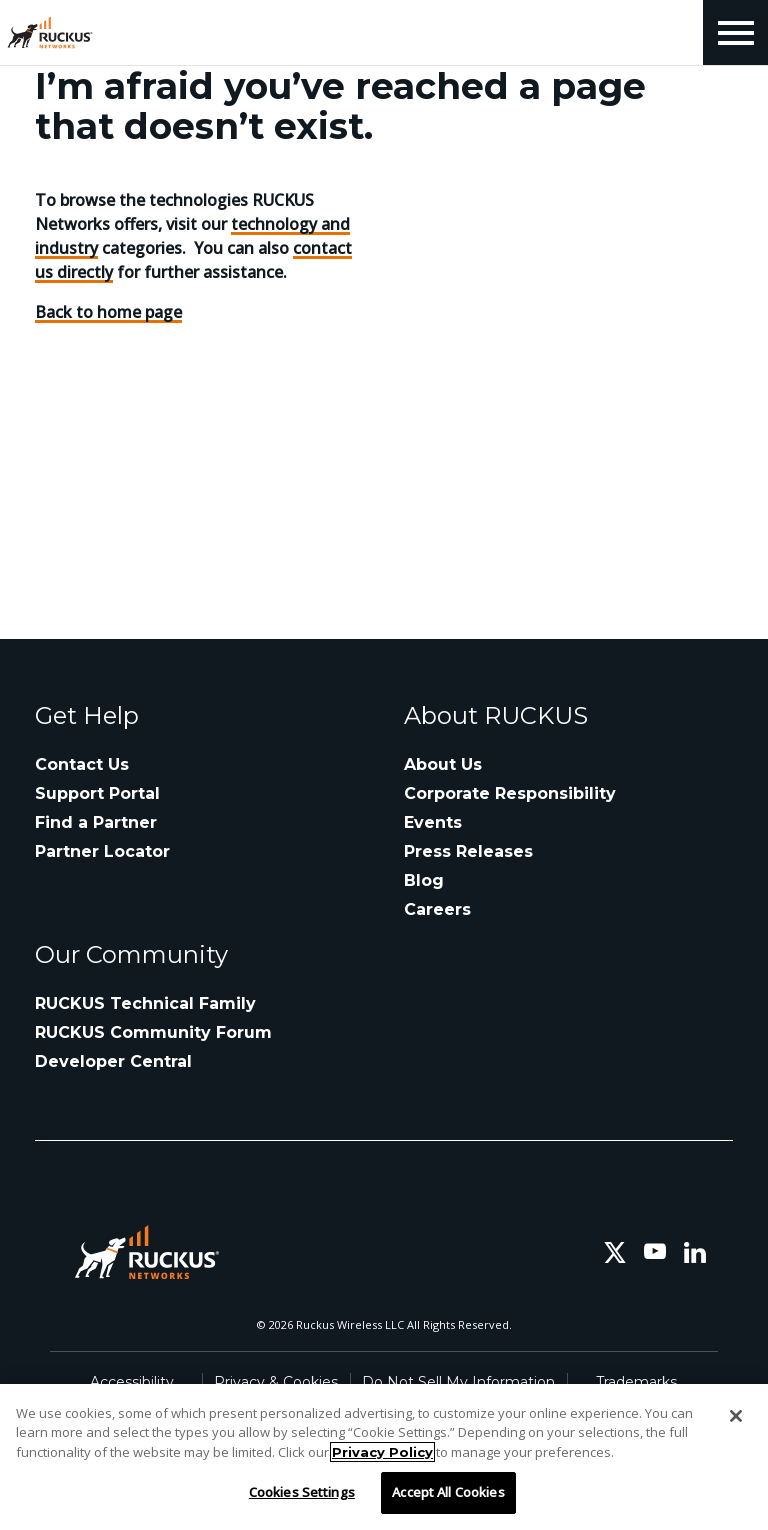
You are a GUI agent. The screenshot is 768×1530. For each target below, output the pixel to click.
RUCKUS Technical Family (145, 1003)
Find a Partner (96, 822)
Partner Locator (102, 851)
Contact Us (82, 764)
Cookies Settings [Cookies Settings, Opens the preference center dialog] (302, 1492)
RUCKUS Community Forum (153, 1032)
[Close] (736, 1416)
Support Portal (97, 793)
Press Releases (468, 851)
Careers (437, 909)
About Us (443, 764)
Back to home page (108, 312)
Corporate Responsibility (510, 793)
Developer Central (113, 1061)
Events (433, 822)
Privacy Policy (382, 1452)
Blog (424, 880)
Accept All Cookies (448, 1492)
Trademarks (636, 1382)
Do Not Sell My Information (458, 1382)
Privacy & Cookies (276, 1382)
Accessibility (132, 1382)
